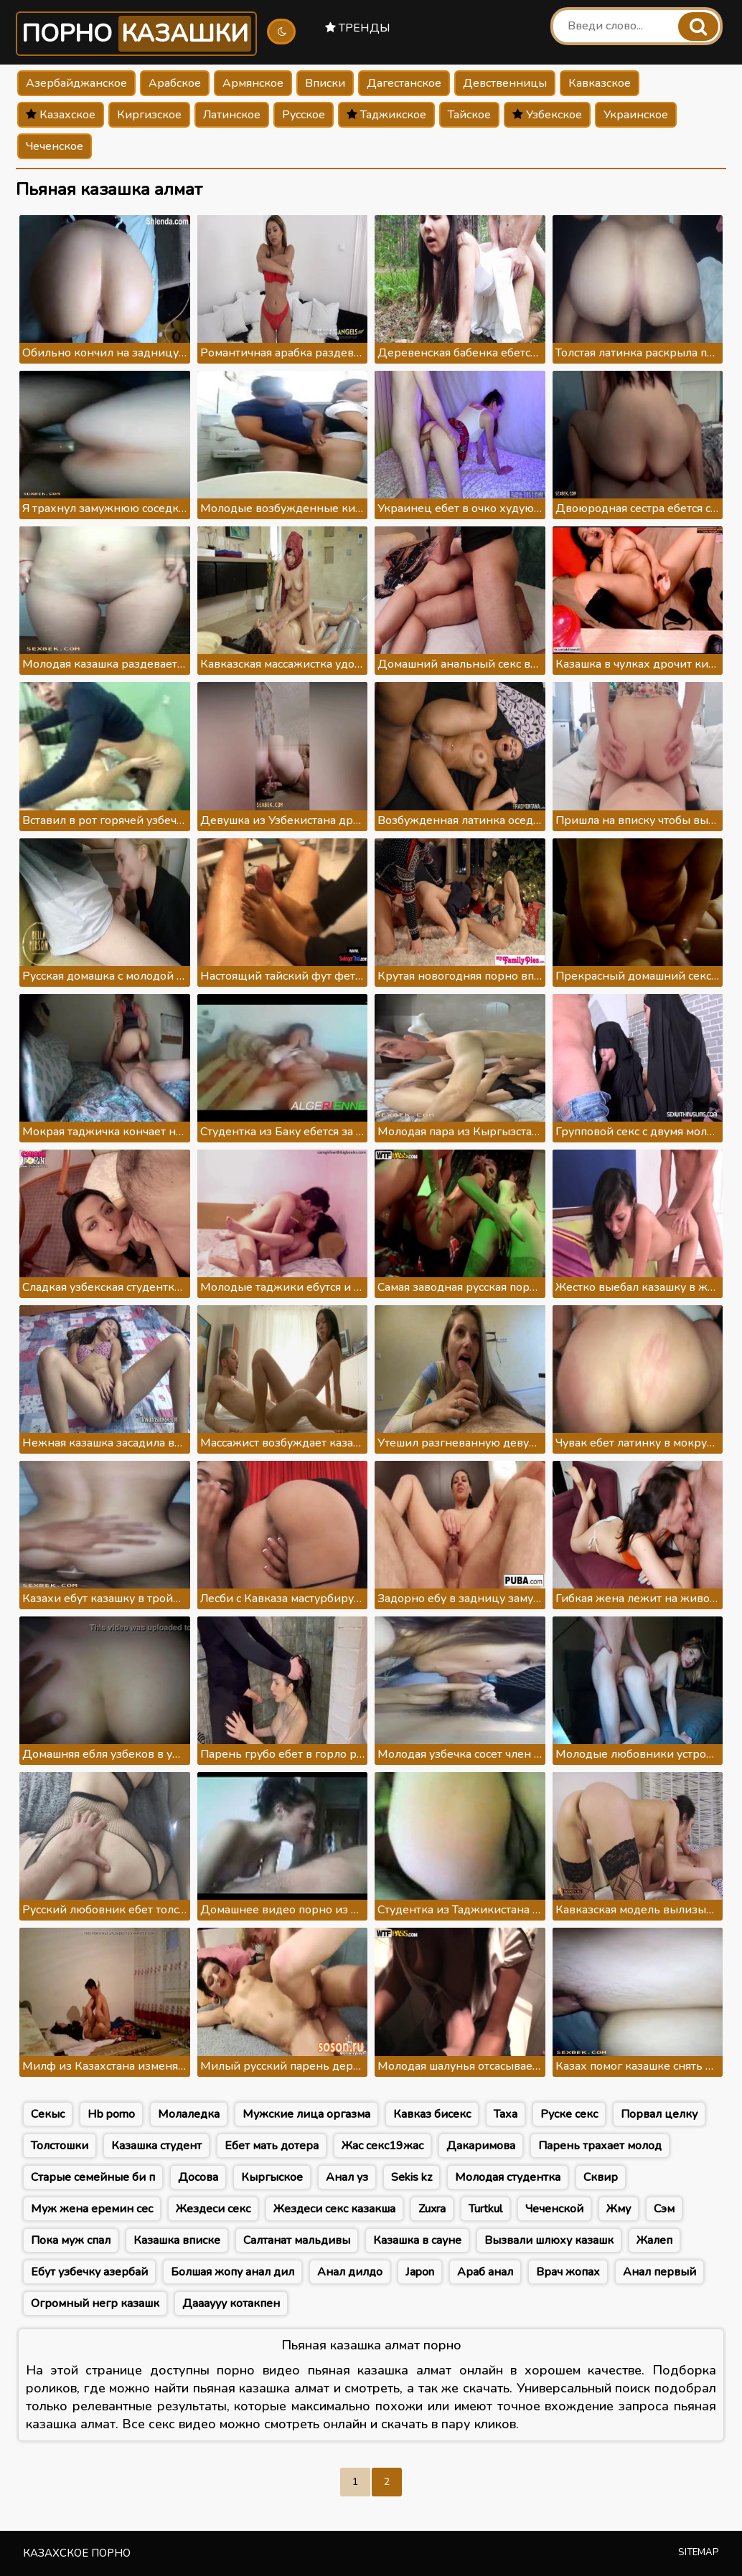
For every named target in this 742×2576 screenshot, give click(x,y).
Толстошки (59, 2146)
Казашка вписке (176, 2240)
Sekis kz (411, 2177)
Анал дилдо (349, 2272)
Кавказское (599, 83)
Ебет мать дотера (272, 2146)
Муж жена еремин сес (92, 2209)
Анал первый (659, 2272)
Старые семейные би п (93, 2177)
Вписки (325, 83)
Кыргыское (272, 2177)
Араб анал (485, 2272)
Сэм (664, 2209)
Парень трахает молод (600, 2146)
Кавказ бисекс (432, 2114)
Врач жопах (568, 2272)
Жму (618, 2209)
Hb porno (111, 2114)
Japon (419, 2272)
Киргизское (149, 115)
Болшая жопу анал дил (232, 2272)
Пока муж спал (71, 2240)
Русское (303, 115)
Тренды (357, 28)
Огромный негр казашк (95, 2303)
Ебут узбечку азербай (89, 2272)
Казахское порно (77, 2553)
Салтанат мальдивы (296, 2240)
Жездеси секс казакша (334, 2209)
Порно (136, 34)
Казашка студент (156, 2146)
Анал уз (347, 2177)
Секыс (48, 2114)
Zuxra (432, 2209)
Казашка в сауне (417, 2240)
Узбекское (547, 115)
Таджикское (386, 115)
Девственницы (505, 83)
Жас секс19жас (382, 2146)
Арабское (175, 83)
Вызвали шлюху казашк (549, 2240)
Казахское (60, 115)
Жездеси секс (213, 2209)
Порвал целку (659, 2114)
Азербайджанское (76, 83)
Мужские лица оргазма (306, 2114)
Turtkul (485, 2209)
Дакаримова (480, 2146)
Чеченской (554, 2209)
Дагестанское (404, 83)
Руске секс (569, 2114)
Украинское (636, 115)
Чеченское (54, 146)
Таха (505, 2114)
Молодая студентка (507, 2177)
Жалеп (654, 2240)
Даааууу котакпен (231, 2303)
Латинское (231, 115)
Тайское (469, 115)
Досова (198, 2177)
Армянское (252, 83)
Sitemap (698, 2552)
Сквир (600, 2177)
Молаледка (189, 2114)
